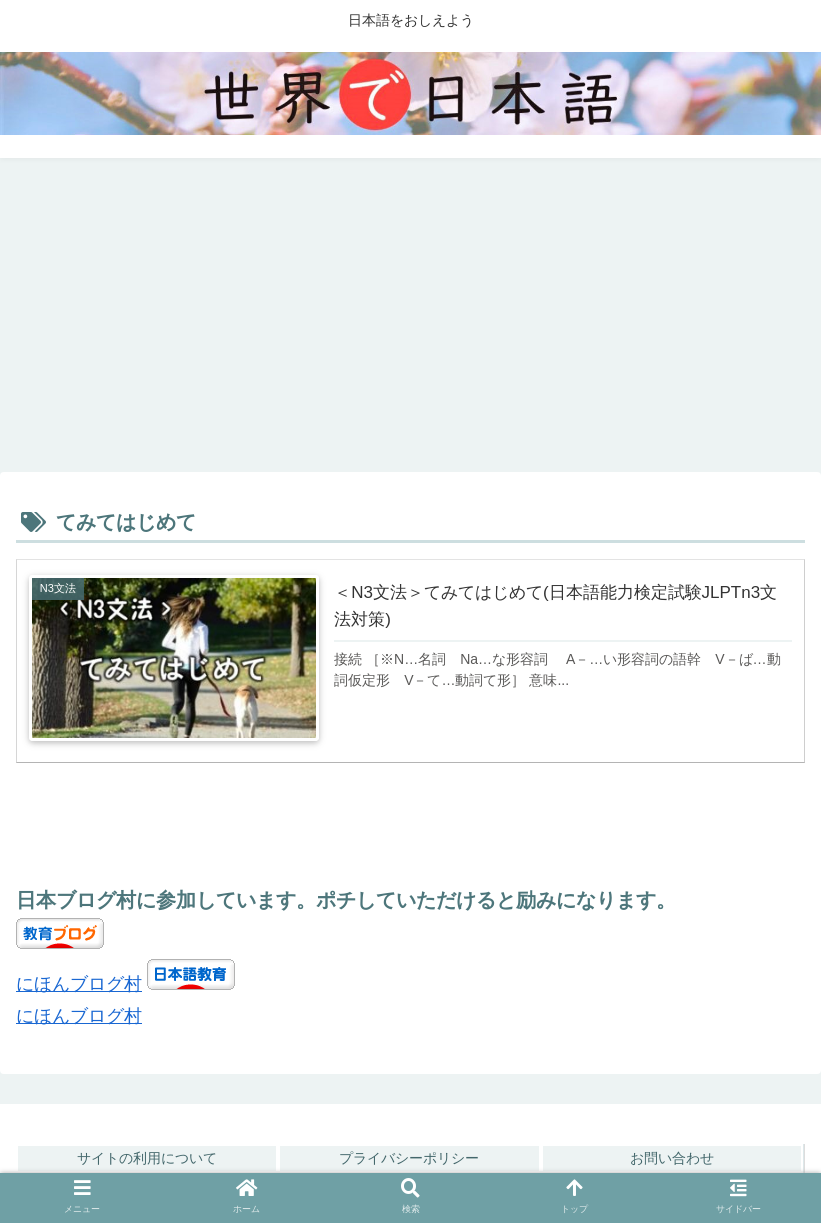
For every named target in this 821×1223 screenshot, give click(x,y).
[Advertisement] (410, 322)
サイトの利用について (147, 1158)
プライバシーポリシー (409, 1158)
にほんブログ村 (79, 984)
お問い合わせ (672, 1158)
